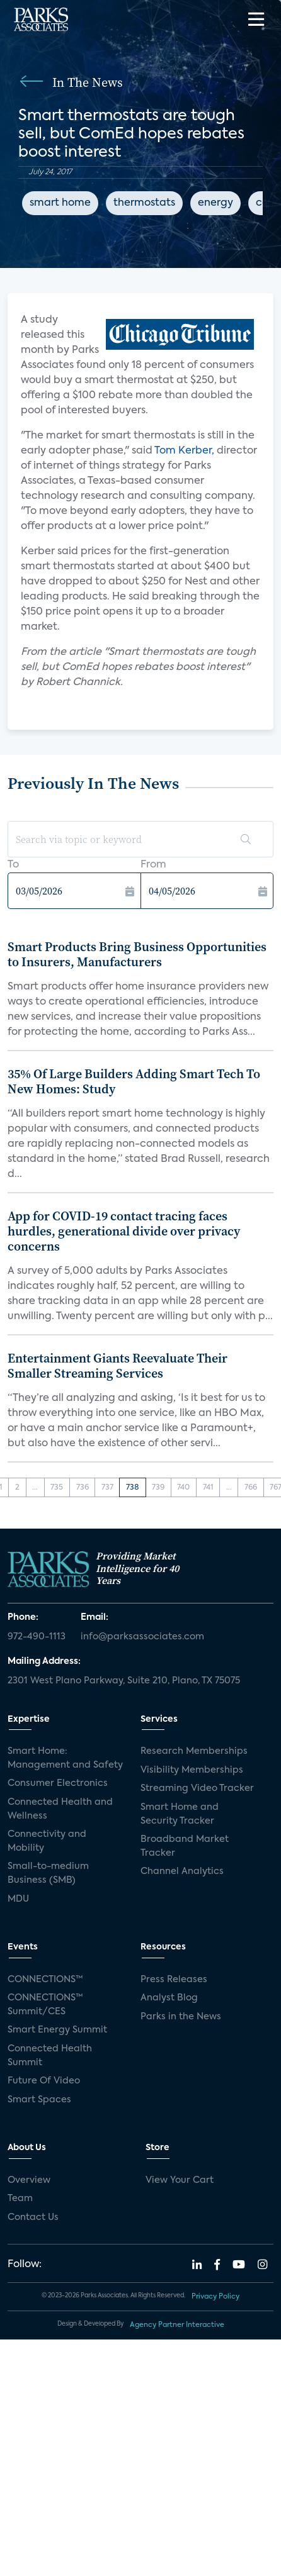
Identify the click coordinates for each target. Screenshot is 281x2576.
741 (208, 1488)
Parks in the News (180, 2016)
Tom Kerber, (184, 451)
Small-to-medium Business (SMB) (48, 1873)
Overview (29, 2180)
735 (56, 1488)
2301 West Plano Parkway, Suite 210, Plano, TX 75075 (124, 1680)
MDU (18, 1899)
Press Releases (173, 1979)
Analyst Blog (169, 1997)
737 (107, 1488)
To (13, 865)
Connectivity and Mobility (47, 1841)
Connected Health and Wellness (60, 1809)
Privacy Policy (215, 2296)
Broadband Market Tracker (184, 1846)
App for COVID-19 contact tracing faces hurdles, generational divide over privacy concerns (124, 1231)
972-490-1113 (37, 1636)
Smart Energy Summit (57, 2030)
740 (183, 1488)
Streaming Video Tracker (197, 1788)
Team (20, 2198)
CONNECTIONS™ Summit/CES (45, 2004)
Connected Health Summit (50, 2055)
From (153, 865)
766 (250, 1488)
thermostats (144, 203)
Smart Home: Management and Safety (65, 1758)
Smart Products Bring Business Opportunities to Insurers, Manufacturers (137, 954)
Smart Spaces (39, 2099)
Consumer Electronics (58, 1783)
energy (215, 203)
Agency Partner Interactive (177, 2325)
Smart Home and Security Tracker (179, 1814)
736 (82, 1488)
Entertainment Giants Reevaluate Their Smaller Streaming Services (117, 1365)
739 (158, 1488)
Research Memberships (194, 1751)
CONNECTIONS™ (45, 1979)
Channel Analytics (182, 1871)
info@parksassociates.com (142, 1636)
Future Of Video (44, 2081)
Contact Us (33, 2217)
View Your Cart (180, 2180)
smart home (60, 203)
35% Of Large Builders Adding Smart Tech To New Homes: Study (134, 1081)
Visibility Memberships (191, 1770)
